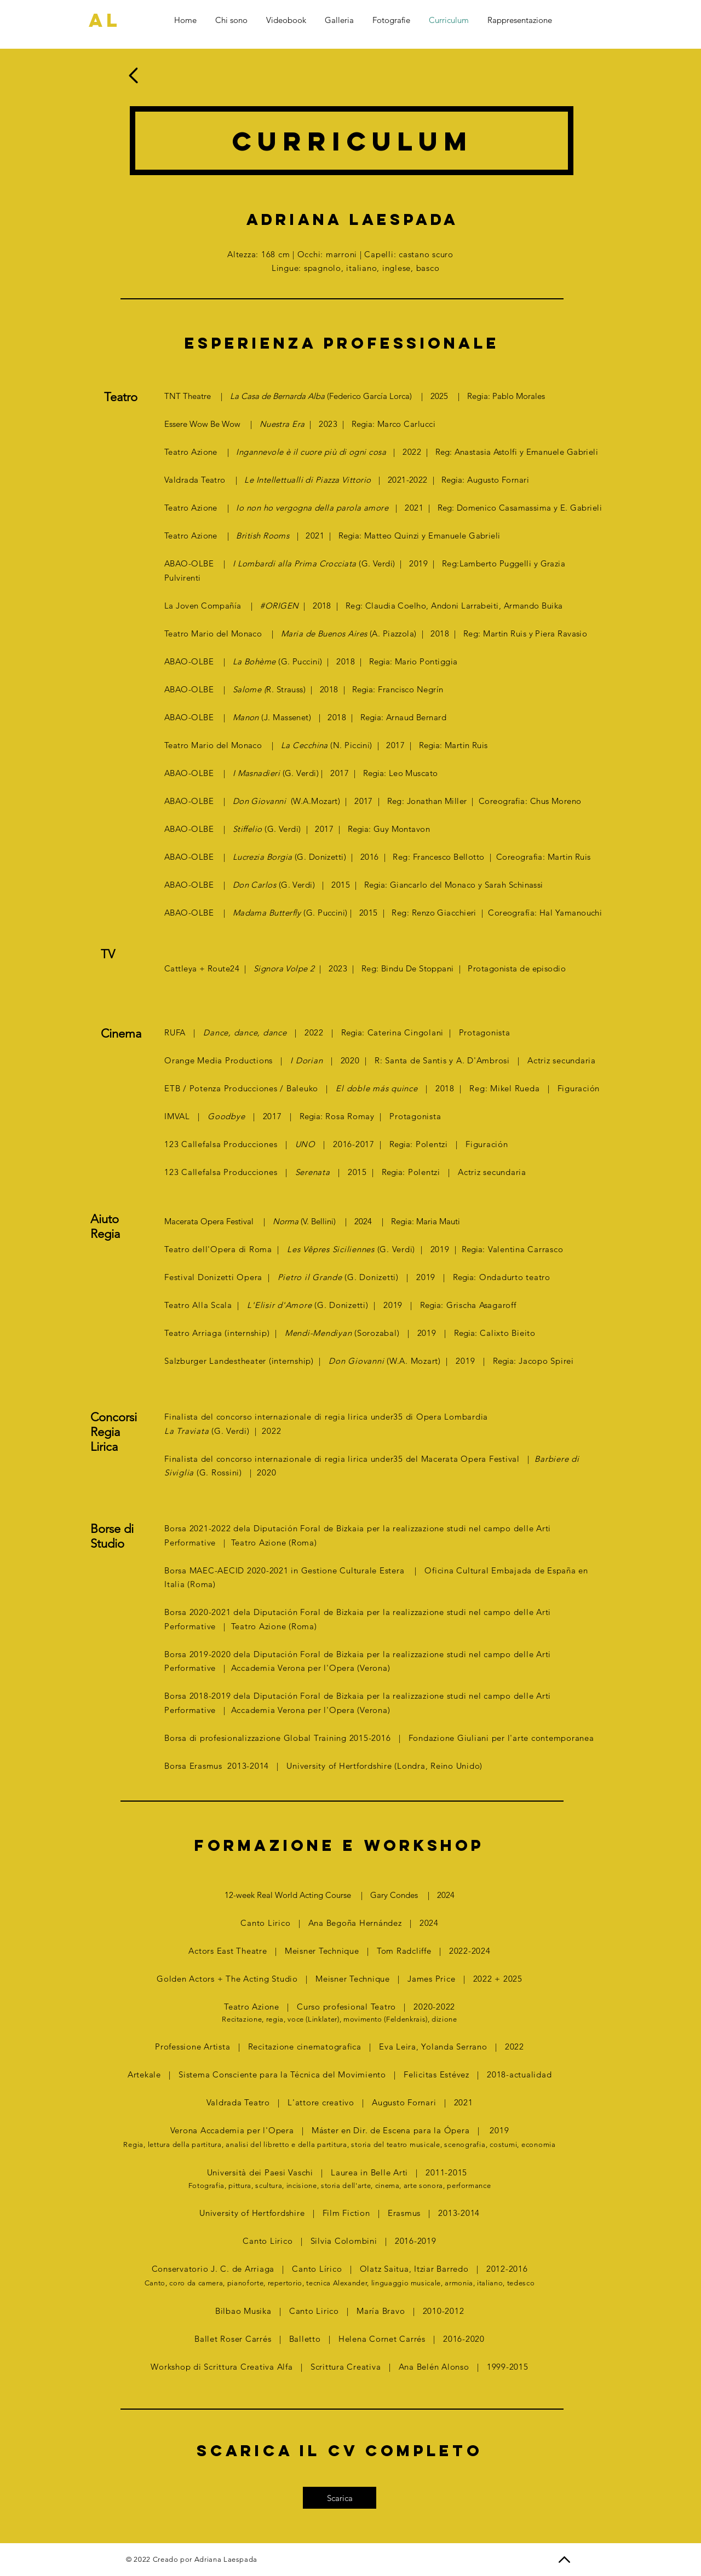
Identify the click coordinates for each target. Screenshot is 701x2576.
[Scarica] (339, 2498)
